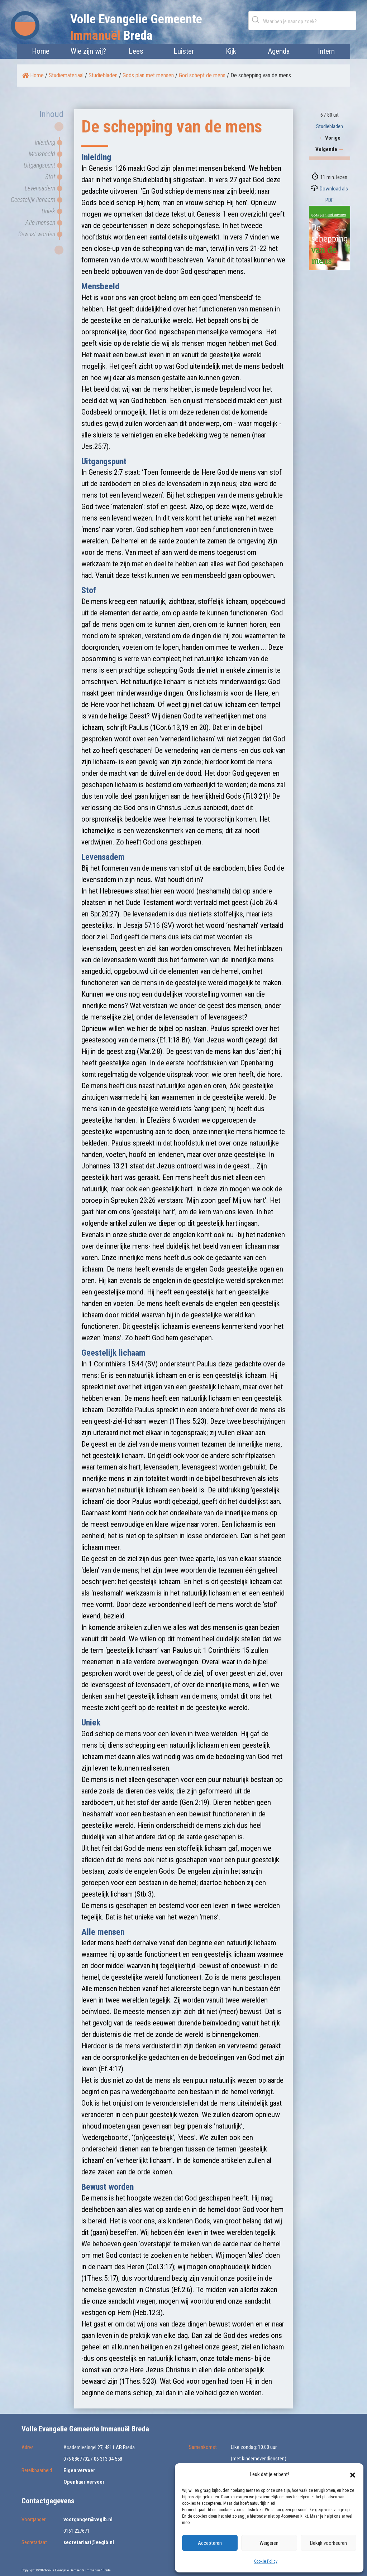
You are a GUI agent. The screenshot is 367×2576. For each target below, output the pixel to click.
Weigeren (268, 2543)
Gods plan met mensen (148, 75)
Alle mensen (40, 222)
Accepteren (210, 2543)
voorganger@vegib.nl (88, 2519)
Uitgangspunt (39, 165)
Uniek (48, 211)
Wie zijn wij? (88, 51)
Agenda (279, 51)
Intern (326, 51)
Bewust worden (36, 234)
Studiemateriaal (66, 75)
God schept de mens (202, 75)
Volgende (329, 149)
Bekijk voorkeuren (328, 2543)
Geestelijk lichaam (33, 199)
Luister (183, 51)
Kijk (231, 51)
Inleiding (45, 142)
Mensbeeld (42, 154)
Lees (136, 51)
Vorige (329, 138)
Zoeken (257, 19)
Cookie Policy (265, 2561)
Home (40, 51)
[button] (352, 2474)
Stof (50, 176)
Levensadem (40, 188)
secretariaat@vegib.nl (88, 2542)
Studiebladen (103, 75)
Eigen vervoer (79, 2470)
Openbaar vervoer (84, 2482)
